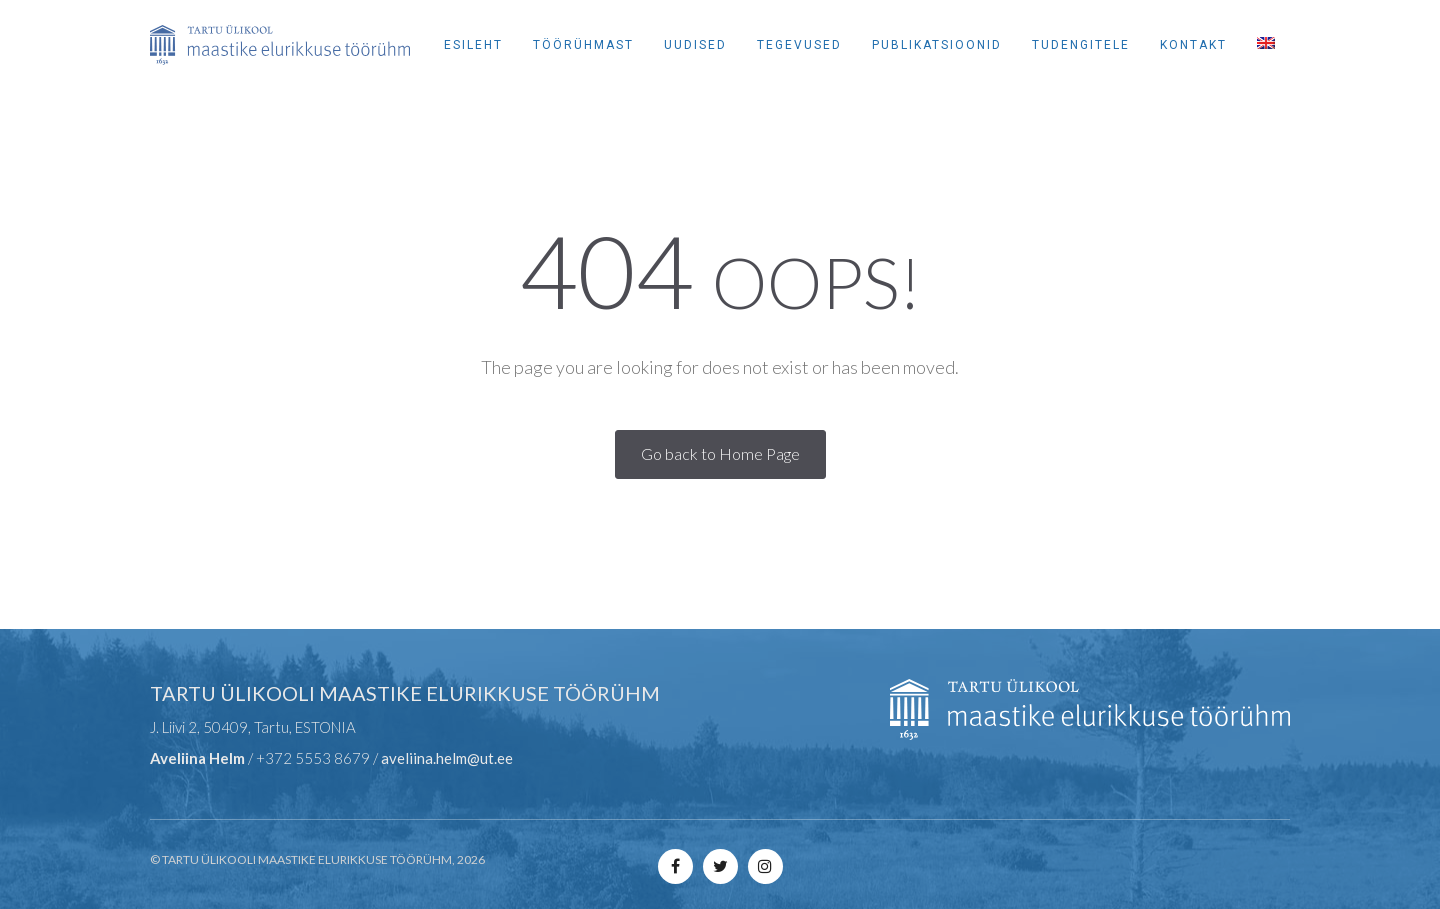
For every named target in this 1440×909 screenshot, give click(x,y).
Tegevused (799, 45)
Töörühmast (583, 45)
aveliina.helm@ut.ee (447, 758)
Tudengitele (1081, 45)
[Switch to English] (1266, 45)
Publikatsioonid (937, 45)
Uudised (695, 45)
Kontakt (1193, 45)
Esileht (473, 45)
